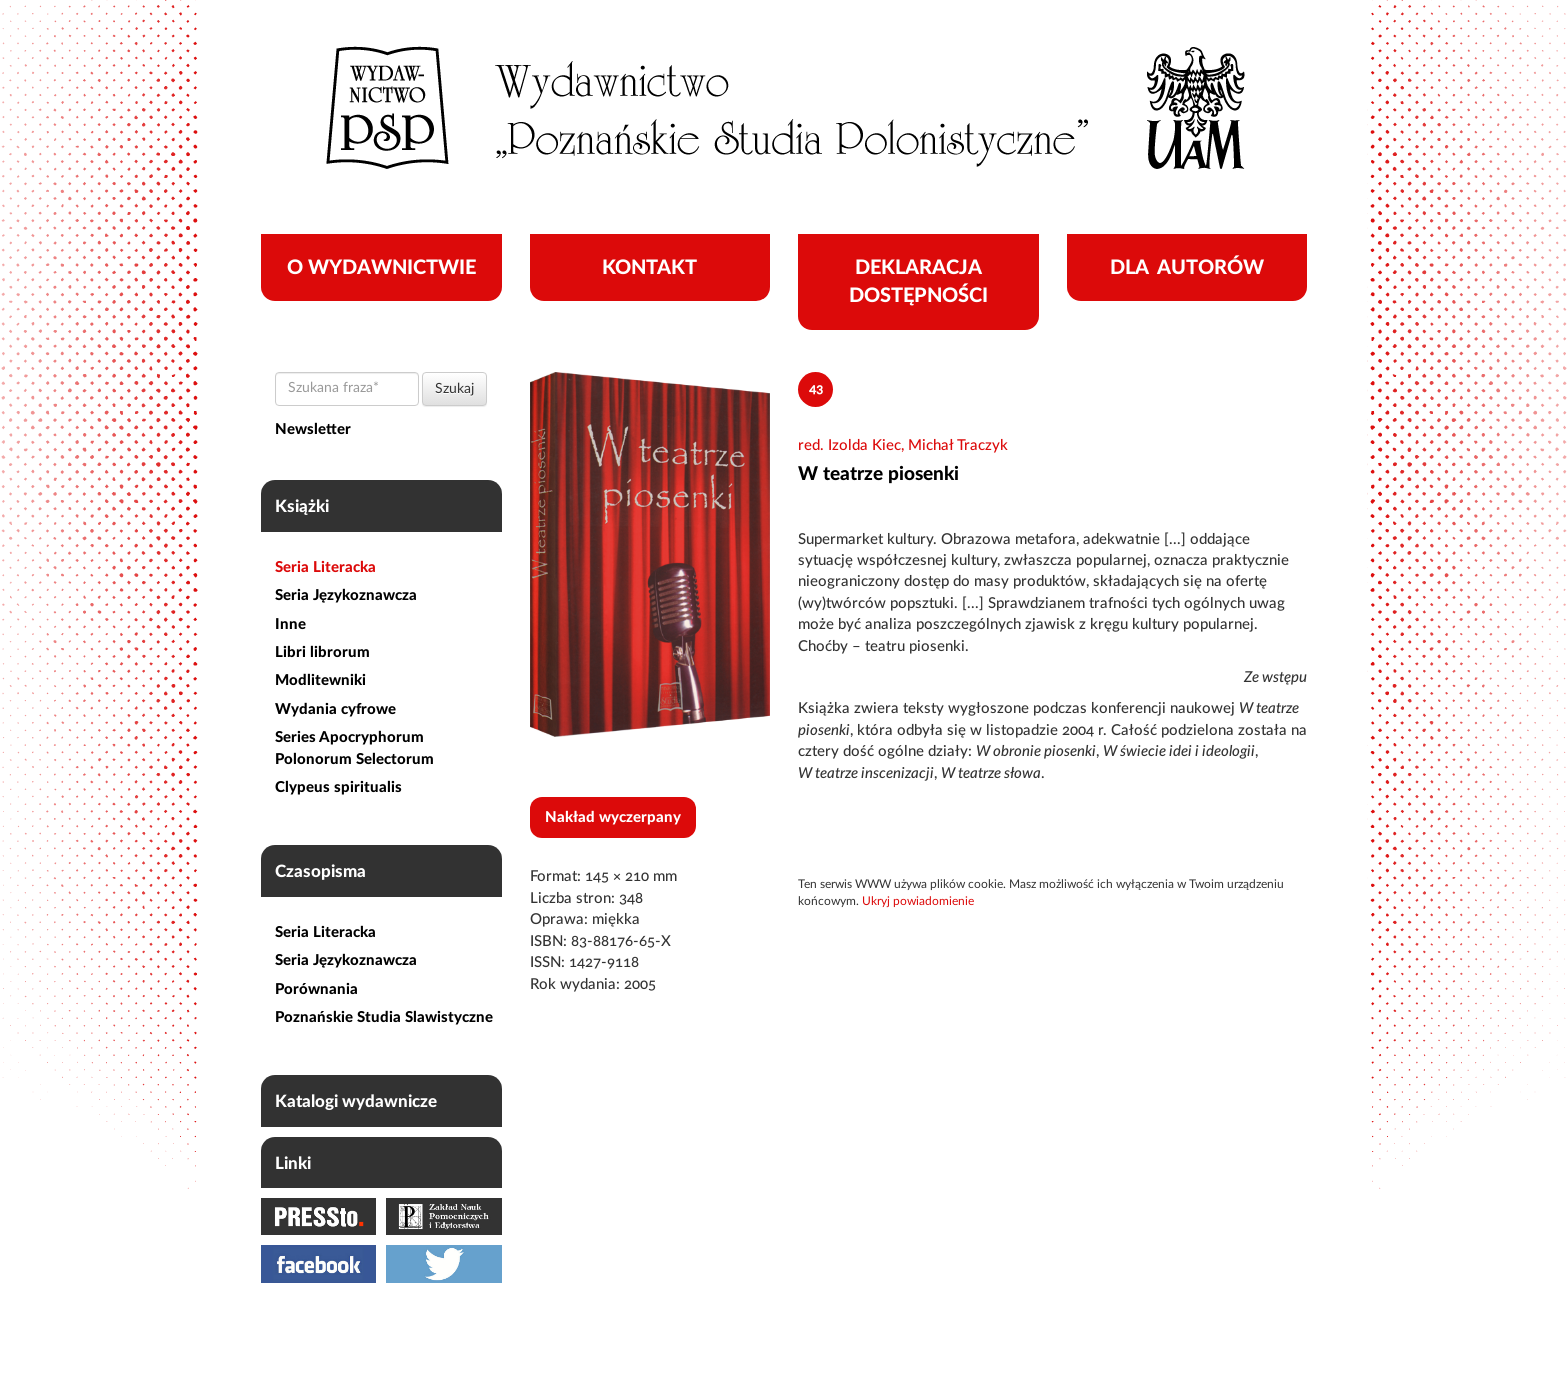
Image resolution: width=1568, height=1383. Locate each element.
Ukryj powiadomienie (918, 901)
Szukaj (454, 389)
